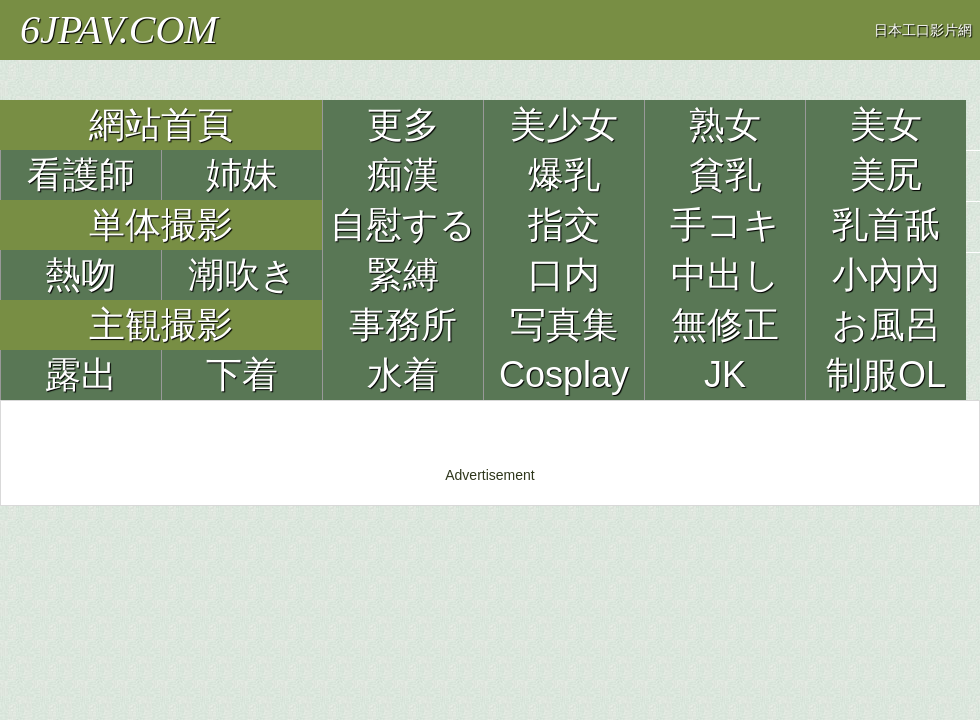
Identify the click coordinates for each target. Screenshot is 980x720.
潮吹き (242, 274)
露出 (81, 374)
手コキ (725, 224)
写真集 (564, 324)
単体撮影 (161, 224)
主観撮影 (161, 324)
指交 (564, 224)
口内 (564, 274)
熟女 (725, 124)
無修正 (725, 324)
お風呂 (886, 324)
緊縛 (403, 274)
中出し (725, 274)
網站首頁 (161, 124)
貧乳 (725, 174)
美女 (886, 124)
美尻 (886, 174)
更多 (403, 124)
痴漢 (403, 174)
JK (725, 374)
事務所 (403, 324)
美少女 (564, 124)
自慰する (403, 224)
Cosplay (564, 374)
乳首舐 (886, 224)
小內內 (886, 274)
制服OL (886, 374)
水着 (403, 374)
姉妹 (242, 174)
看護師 (81, 174)
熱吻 (81, 274)
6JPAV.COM (119, 29)
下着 (242, 374)
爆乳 (564, 174)
